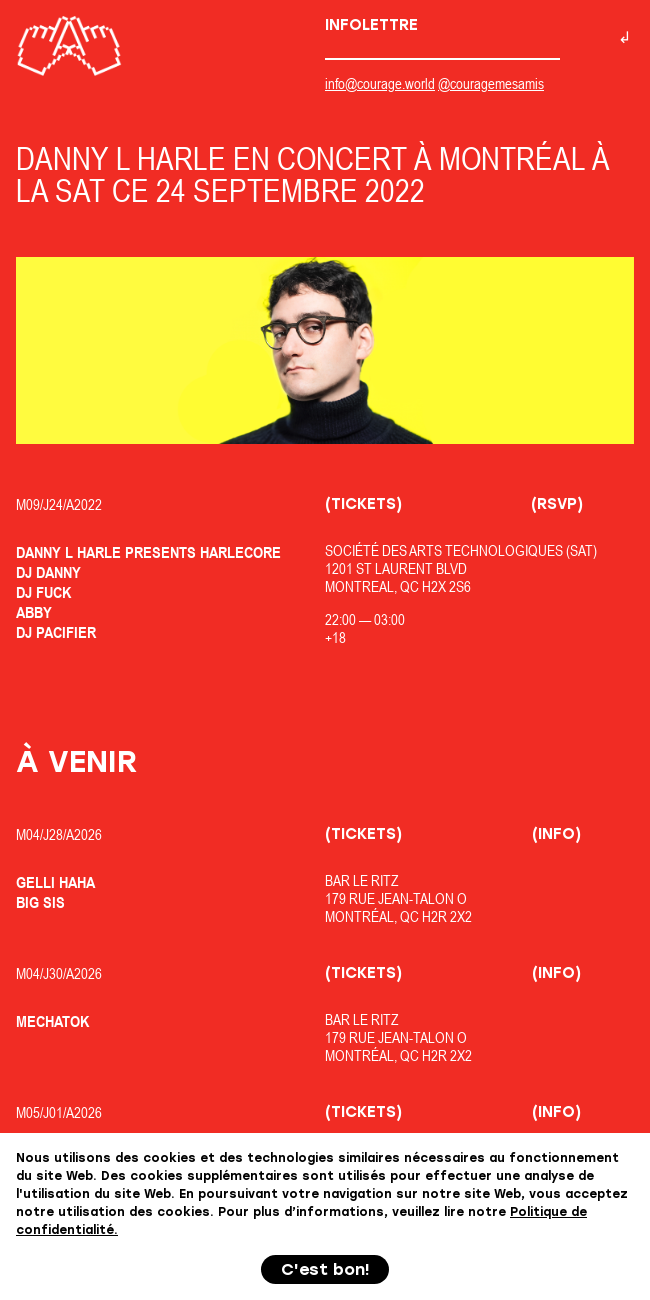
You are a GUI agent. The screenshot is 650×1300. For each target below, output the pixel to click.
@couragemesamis (491, 83)
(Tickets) (363, 504)
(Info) (556, 834)
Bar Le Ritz (362, 880)
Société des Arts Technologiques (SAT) (461, 550)
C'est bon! (325, 1269)
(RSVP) (557, 504)
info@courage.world (380, 83)
